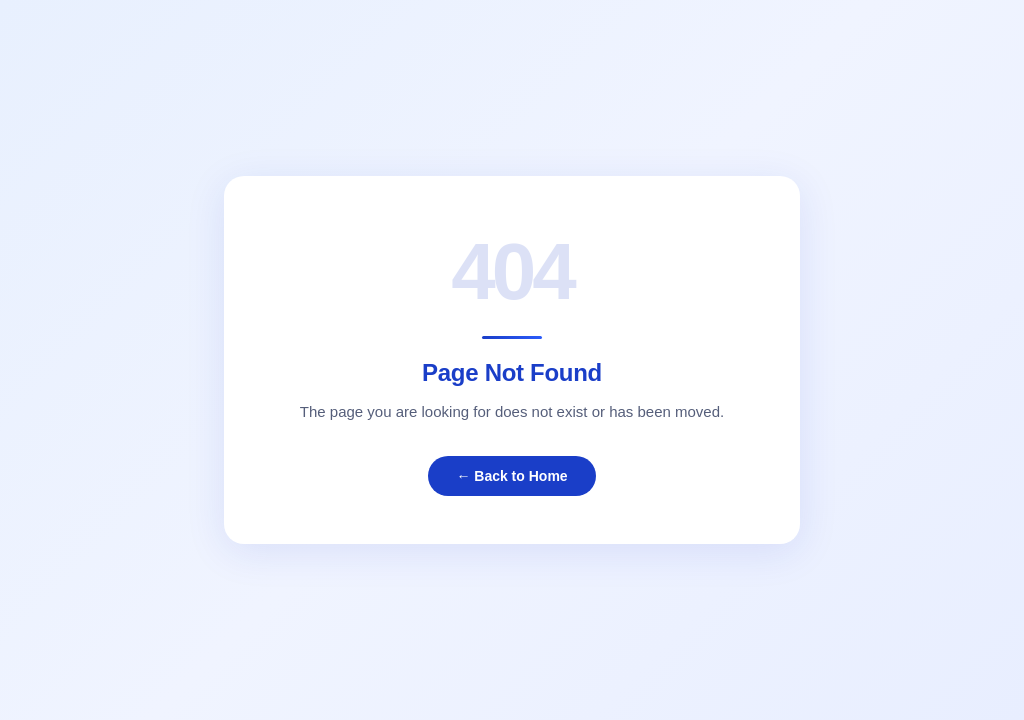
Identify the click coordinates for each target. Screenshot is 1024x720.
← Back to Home (511, 476)
